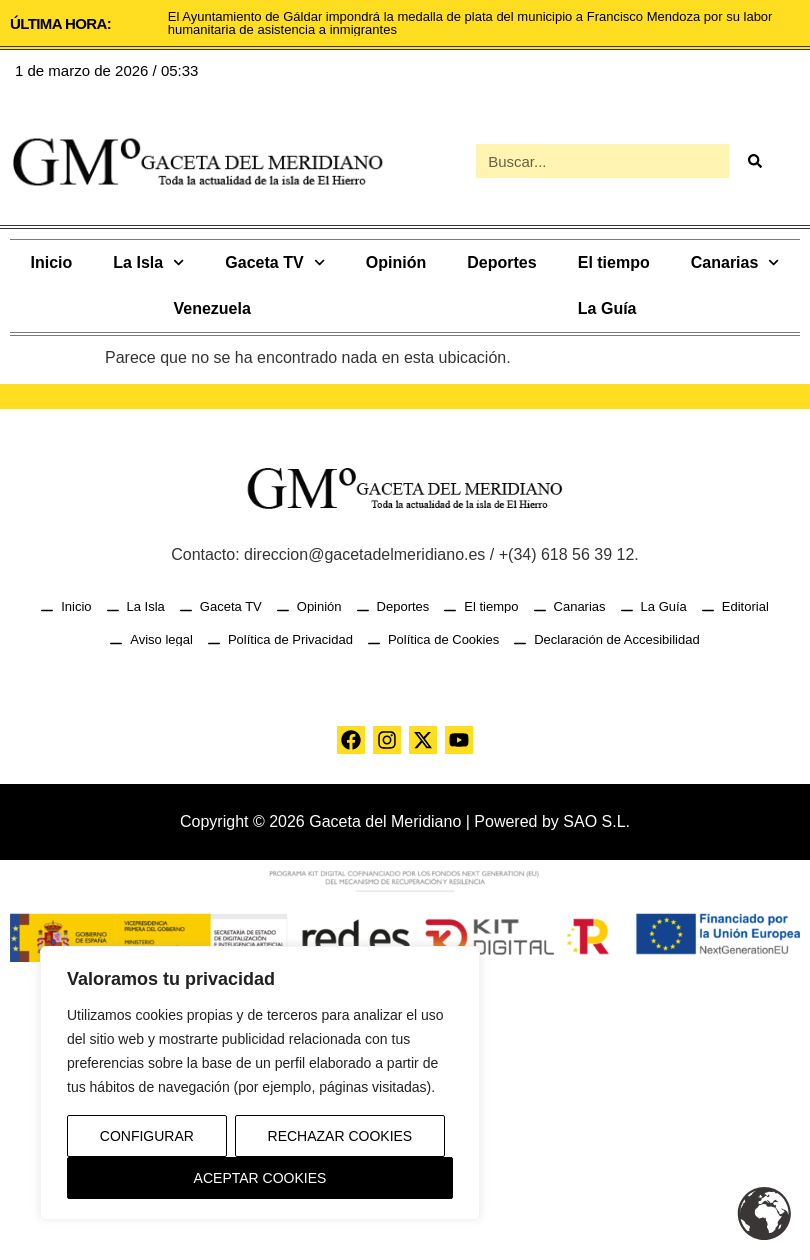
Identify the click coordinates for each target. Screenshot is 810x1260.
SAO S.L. (596, 821)
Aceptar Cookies (260, 1178)
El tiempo (614, 262)
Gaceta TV (274, 262)
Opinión (396, 262)
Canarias (735, 262)
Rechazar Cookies (340, 1136)
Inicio (52, 262)
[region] (260, 1083)
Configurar (147, 1136)
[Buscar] (754, 161)
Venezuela (211, 308)
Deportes (501, 262)
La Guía (607, 308)
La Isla (148, 262)
